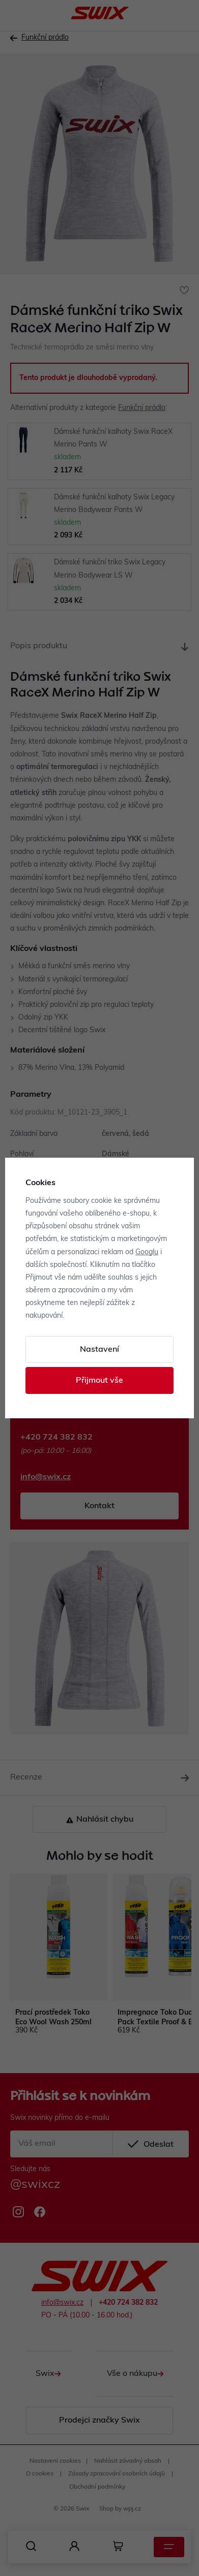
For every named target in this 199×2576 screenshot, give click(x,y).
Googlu (146, 1252)
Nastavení (99, 1350)
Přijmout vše (99, 1381)
